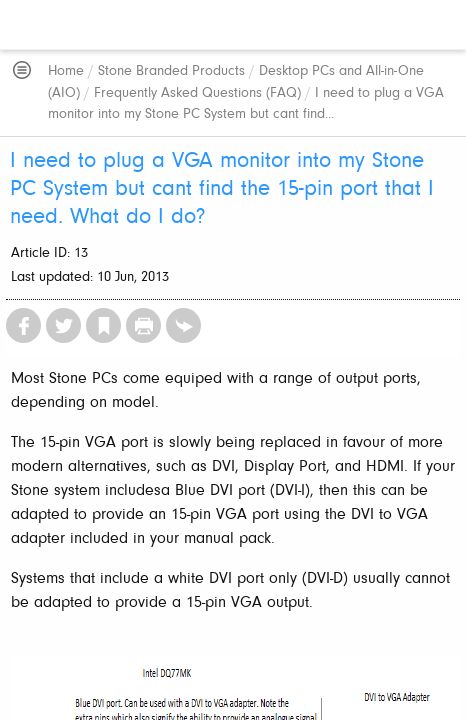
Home (66, 71)
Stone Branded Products (171, 71)
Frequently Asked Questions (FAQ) (197, 93)
